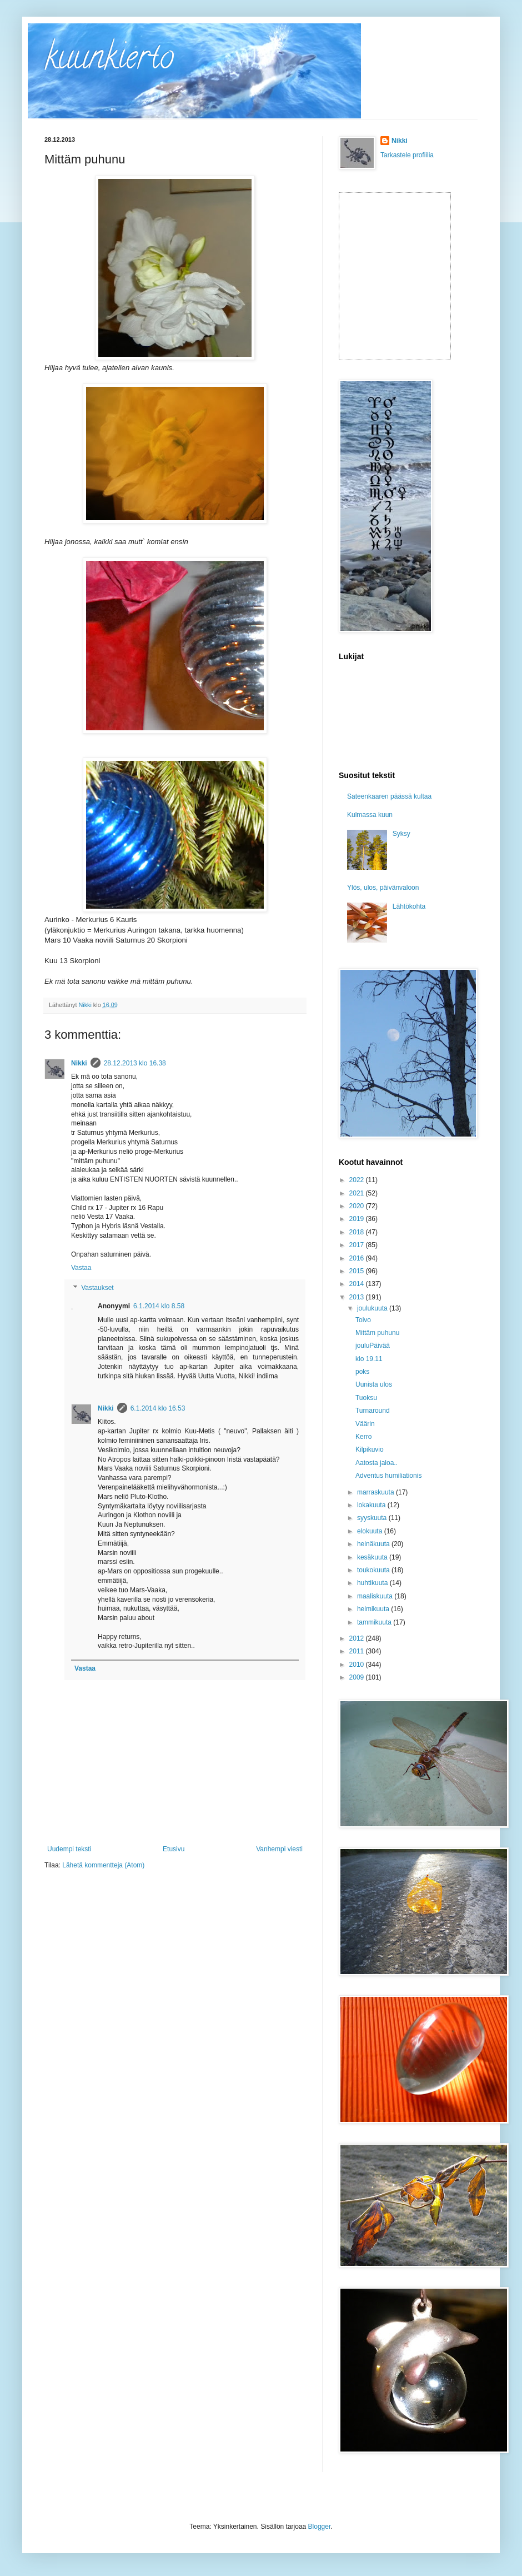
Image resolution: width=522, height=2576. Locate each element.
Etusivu (173, 1849)
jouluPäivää (372, 1345)
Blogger (319, 2526)
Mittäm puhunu (377, 1333)
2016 (357, 1258)
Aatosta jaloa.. (376, 1463)
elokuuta (370, 1531)
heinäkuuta (374, 1544)
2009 (357, 1677)
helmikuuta (374, 1609)
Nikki (79, 1063)
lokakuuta (372, 1505)
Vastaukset (97, 1288)
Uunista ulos (373, 1384)
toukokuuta (374, 1570)
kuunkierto (109, 60)
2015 (357, 1271)
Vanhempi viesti (279, 1849)
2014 (357, 1284)
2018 (357, 1232)
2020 (357, 1206)
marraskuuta (376, 1492)
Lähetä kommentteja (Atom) (103, 1865)
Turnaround (372, 1410)
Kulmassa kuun (370, 815)
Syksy (401, 834)
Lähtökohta (409, 906)
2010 (357, 1664)
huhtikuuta (373, 1583)
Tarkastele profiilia (407, 155)
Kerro (363, 1437)
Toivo (363, 1320)
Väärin (365, 1424)
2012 (357, 1638)
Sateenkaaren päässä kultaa (389, 796)
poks (362, 1372)
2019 (357, 1219)
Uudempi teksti (69, 1849)
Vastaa (81, 1268)
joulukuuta (373, 1308)
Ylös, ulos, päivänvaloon (383, 887)
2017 (357, 1245)
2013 (357, 1297)
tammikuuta (375, 1622)
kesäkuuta (373, 1557)
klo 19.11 (369, 1359)
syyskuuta (373, 1518)
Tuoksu (366, 1398)
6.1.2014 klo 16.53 (157, 1408)
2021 (357, 1193)
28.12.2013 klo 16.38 (135, 1063)
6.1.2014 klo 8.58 (158, 1306)
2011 (357, 1651)
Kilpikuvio (369, 1449)
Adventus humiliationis (388, 1475)
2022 (357, 1180)
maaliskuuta (375, 1596)
